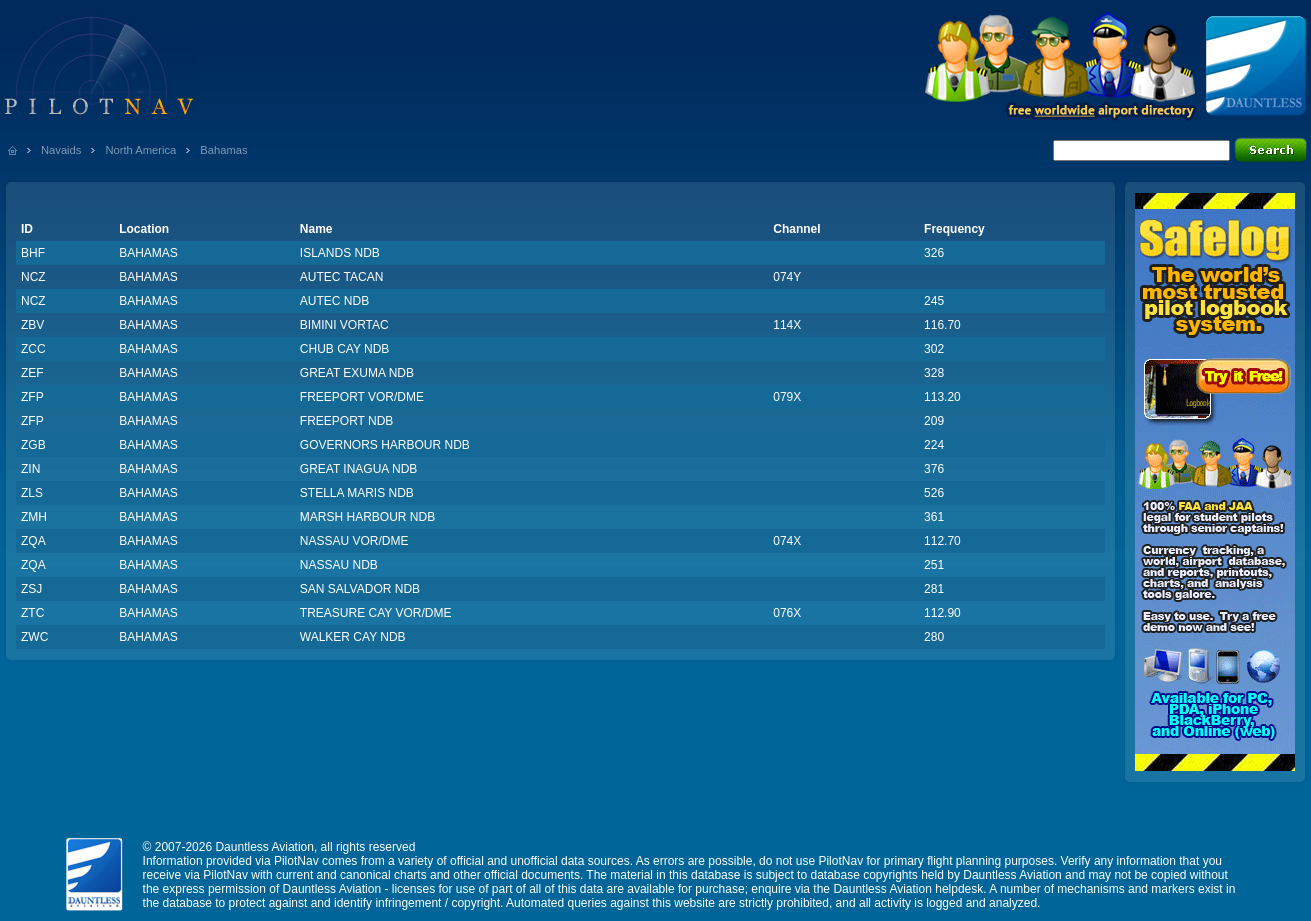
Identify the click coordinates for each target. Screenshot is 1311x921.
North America (140, 150)
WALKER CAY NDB (353, 637)
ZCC (33, 349)
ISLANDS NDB (340, 253)
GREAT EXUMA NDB (357, 373)
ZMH (34, 517)
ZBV (32, 325)
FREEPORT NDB (347, 421)
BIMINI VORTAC (344, 325)
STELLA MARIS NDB (357, 493)
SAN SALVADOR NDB (360, 589)
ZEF (32, 373)
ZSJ (31, 589)
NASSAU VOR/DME (354, 541)
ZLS (32, 493)
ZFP (32, 397)
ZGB (33, 445)
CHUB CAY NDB (345, 349)
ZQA (33, 541)
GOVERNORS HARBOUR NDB (385, 445)
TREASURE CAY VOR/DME (376, 613)
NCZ (33, 277)
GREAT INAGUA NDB (359, 469)
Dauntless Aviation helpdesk (908, 889)
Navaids (61, 150)
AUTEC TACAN (342, 277)
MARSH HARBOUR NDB (367, 517)
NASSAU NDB (339, 565)
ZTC (32, 613)
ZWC (34, 637)
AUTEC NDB (334, 301)
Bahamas (223, 150)
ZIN (30, 469)
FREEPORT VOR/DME (362, 397)
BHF (33, 253)
